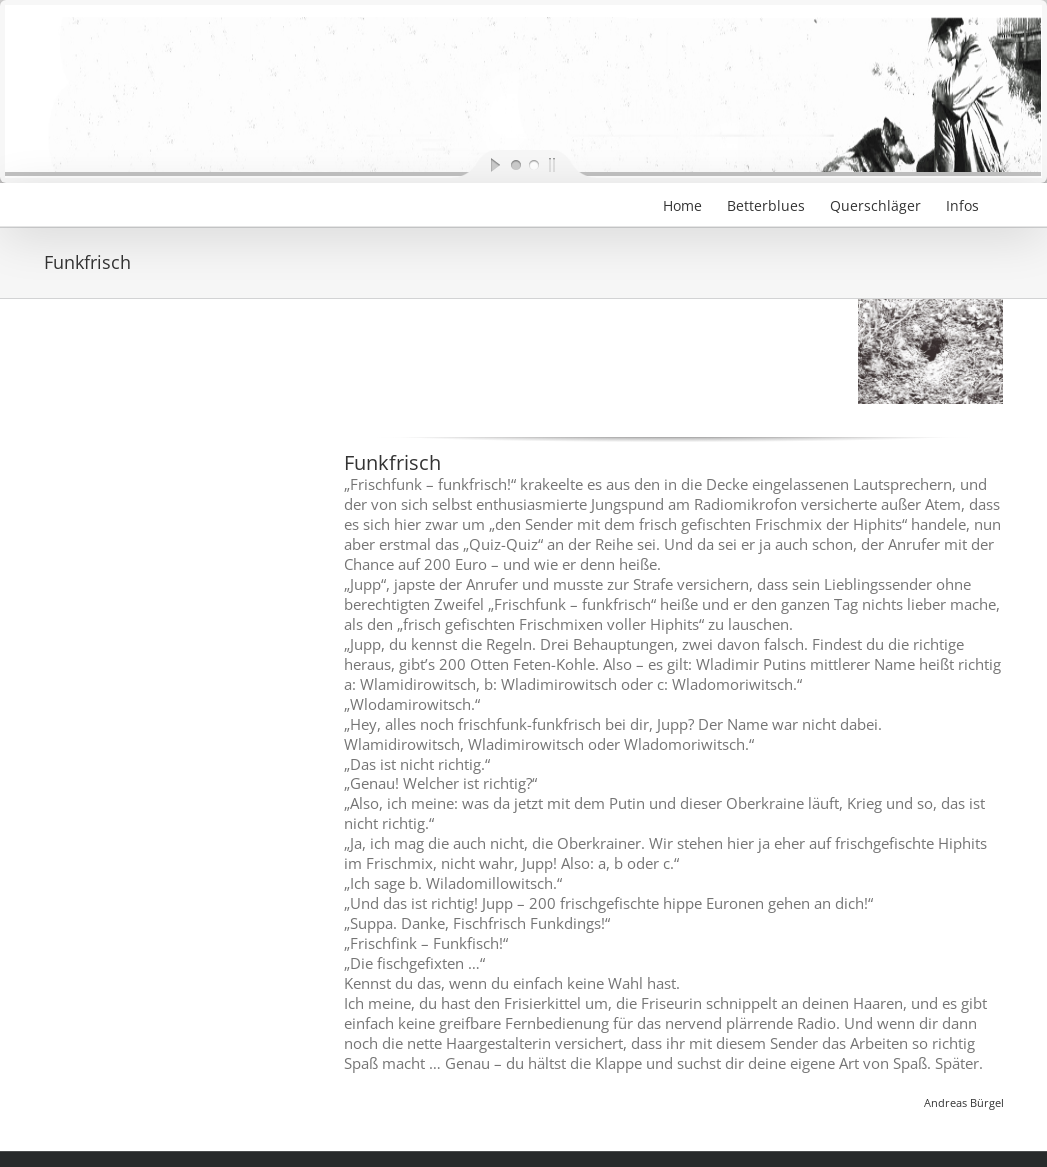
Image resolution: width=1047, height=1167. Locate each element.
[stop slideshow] (569, 164)
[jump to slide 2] (533, 164)
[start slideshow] (479, 164)
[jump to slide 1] (515, 164)
